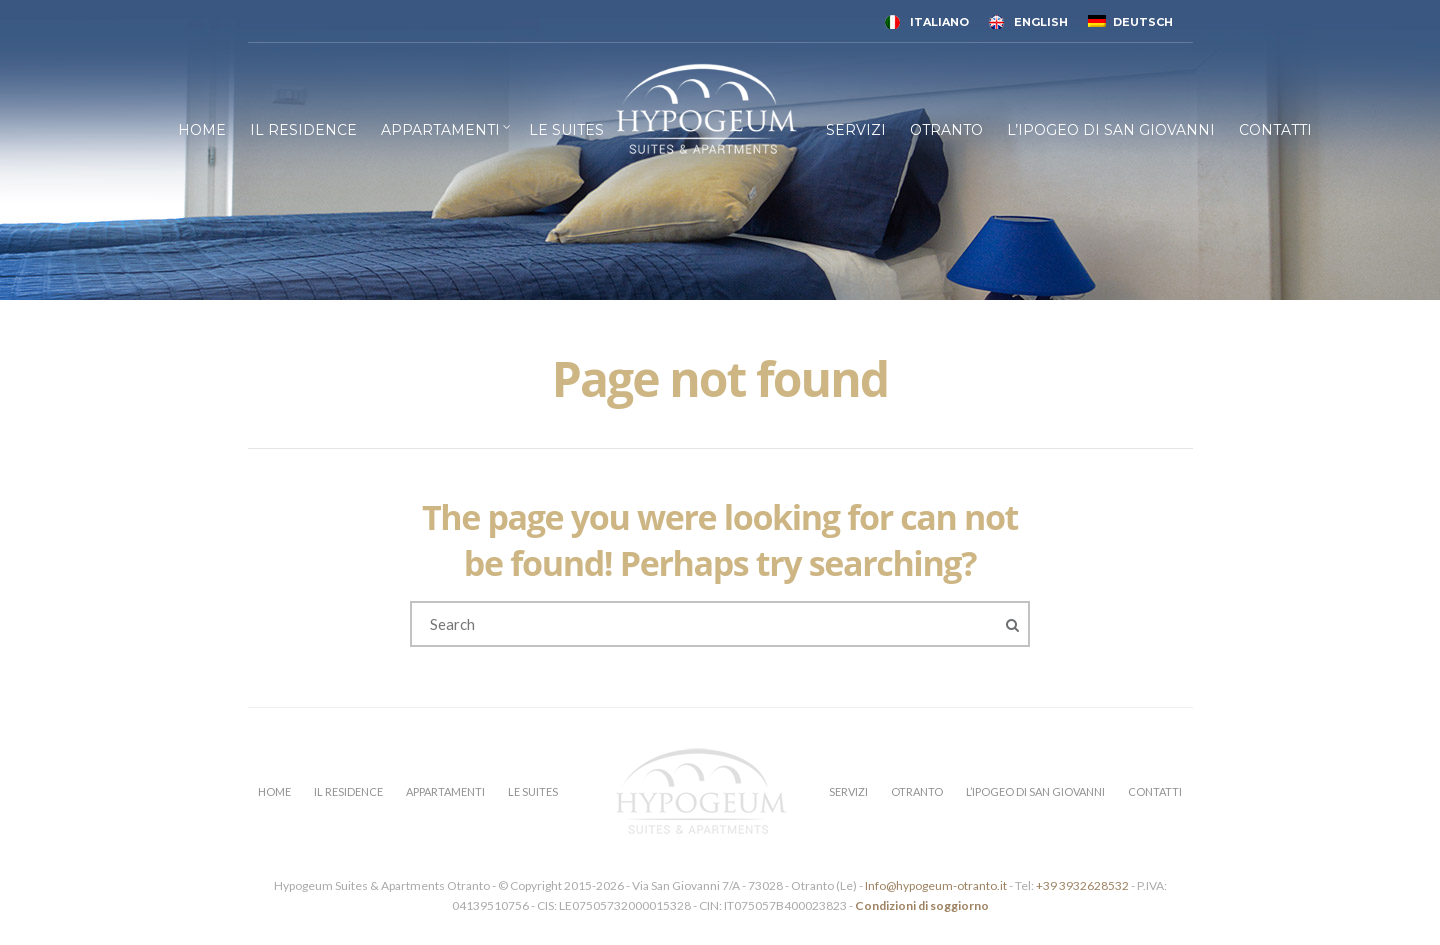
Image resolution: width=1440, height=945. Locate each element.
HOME (202, 130)
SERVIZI (856, 130)
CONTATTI (1275, 130)
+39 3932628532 (1082, 885)
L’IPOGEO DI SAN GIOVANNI (1111, 130)
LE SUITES (566, 130)
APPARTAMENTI (440, 130)
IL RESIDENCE (303, 130)
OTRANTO (946, 130)
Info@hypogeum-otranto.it (937, 885)
